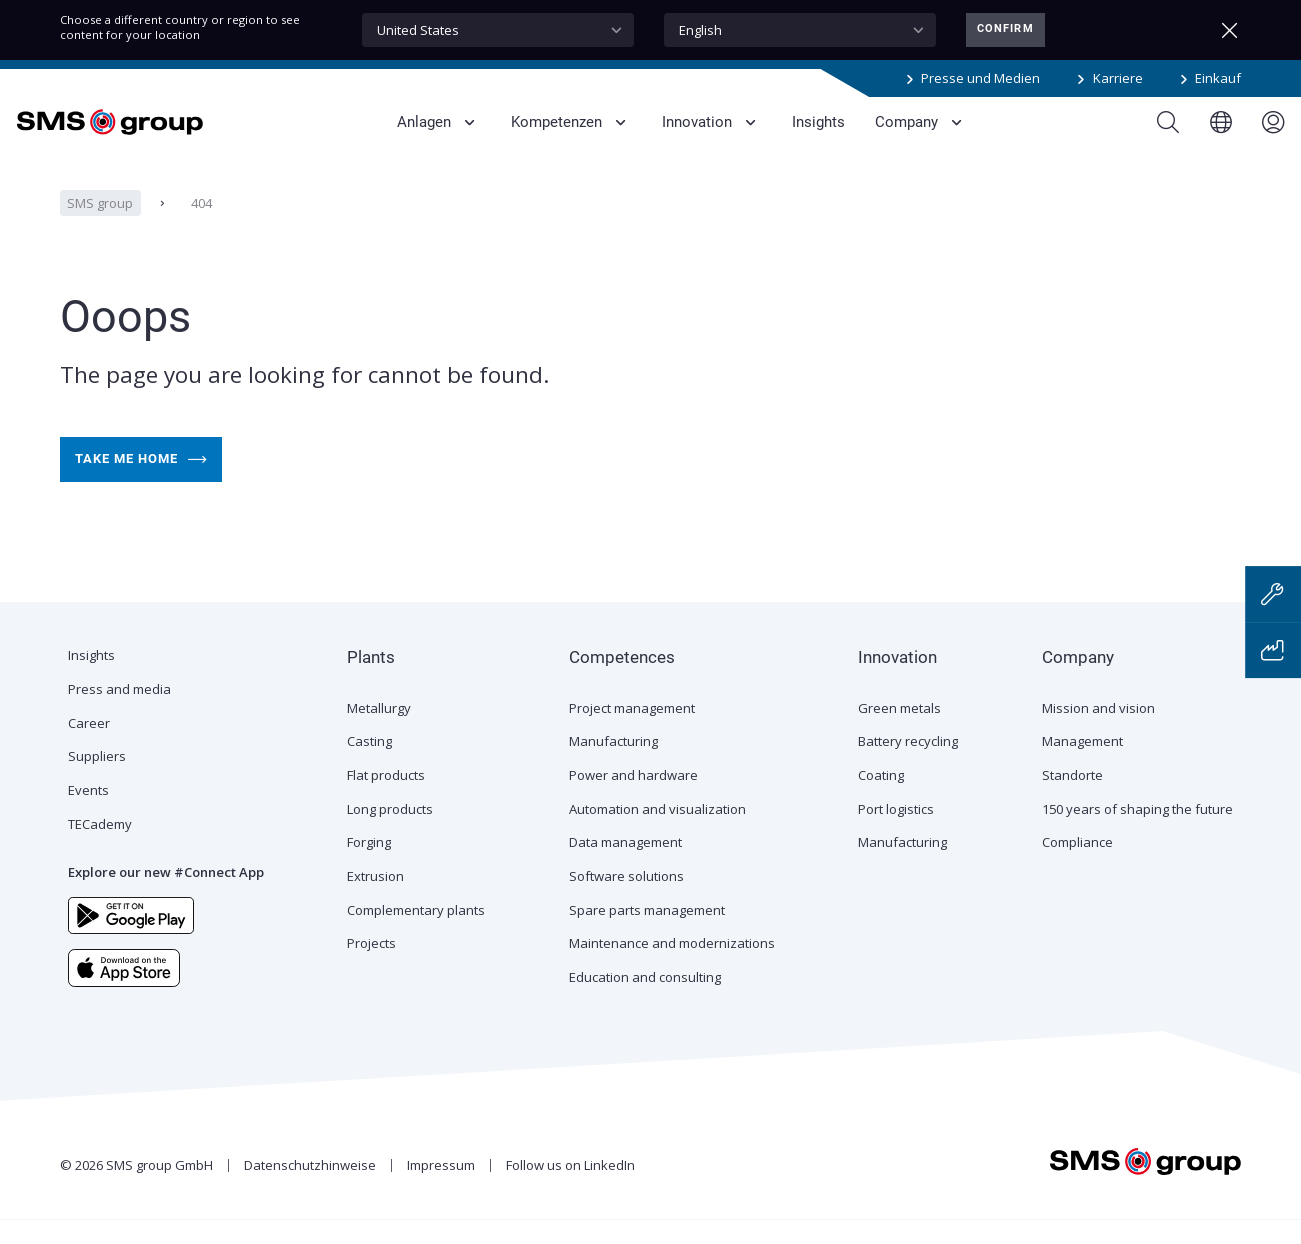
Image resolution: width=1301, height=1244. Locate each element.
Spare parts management (647, 934)
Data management (625, 866)
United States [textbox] (418, 30)
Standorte (1072, 799)
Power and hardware (633, 799)
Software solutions (626, 900)
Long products (390, 833)
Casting (369, 765)
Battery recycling (908, 765)
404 (201, 227)
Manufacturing (613, 765)
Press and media (119, 713)
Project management (632, 732)
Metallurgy (379, 732)
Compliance (1077, 866)
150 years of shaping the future (1137, 833)
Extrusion (375, 900)
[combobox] (498, 30)
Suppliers (97, 780)
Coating (881, 799)
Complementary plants (416, 934)
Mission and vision (1098, 732)
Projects (371, 967)
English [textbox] (700, 30)
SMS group (100, 227)
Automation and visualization (657, 833)
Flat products (386, 799)
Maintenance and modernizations (672, 967)
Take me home (141, 483)
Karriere (1118, 78)
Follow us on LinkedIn (570, 1189)
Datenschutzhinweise (310, 1189)
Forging (369, 866)
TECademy (100, 848)
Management (1082, 765)
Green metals (899, 732)
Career (89, 747)
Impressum (441, 1189)
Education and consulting (645, 1001)
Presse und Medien (980, 78)
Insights (91, 679)
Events (88, 814)
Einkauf (1218, 78)
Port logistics (896, 833)
